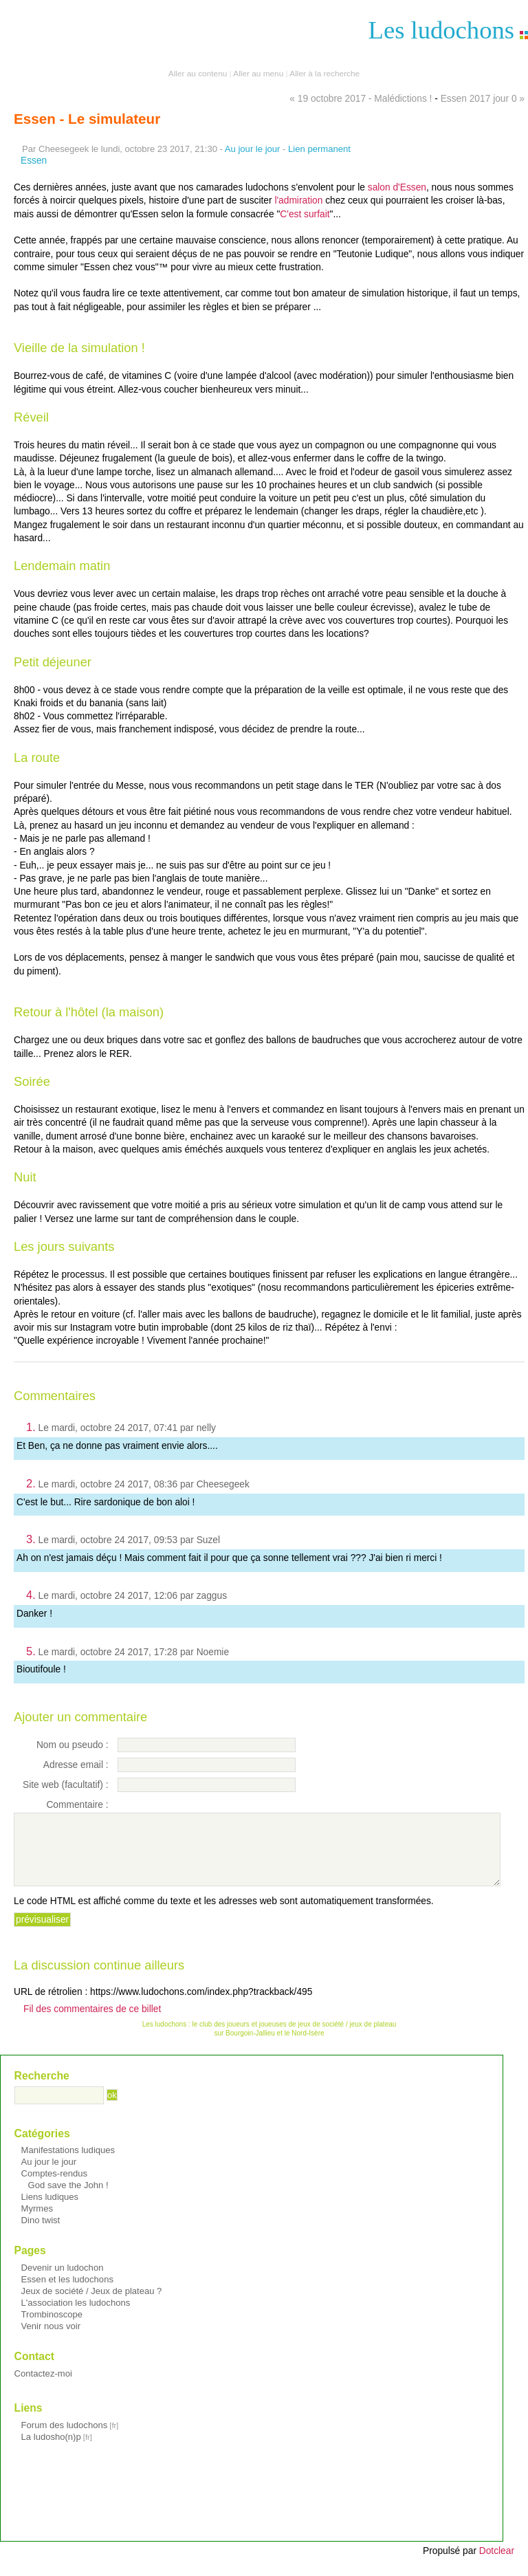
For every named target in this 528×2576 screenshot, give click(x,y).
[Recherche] (59, 2095)
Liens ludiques (50, 2197)
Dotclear (496, 2551)
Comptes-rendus (54, 2173)
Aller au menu (258, 73)
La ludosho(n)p (51, 2437)
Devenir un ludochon (62, 2267)
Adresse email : (76, 1765)
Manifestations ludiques (68, 2150)
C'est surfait (304, 214)
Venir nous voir (50, 2326)
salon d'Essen (397, 187)
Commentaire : (77, 1805)
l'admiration (298, 200)
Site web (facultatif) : (66, 1785)
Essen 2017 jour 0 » (483, 99)
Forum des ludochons (64, 2425)
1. (31, 1427)
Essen (34, 160)
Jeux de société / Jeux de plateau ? (91, 2291)
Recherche (41, 2076)
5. (31, 1651)
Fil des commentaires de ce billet (92, 2009)
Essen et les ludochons (67, 2279)
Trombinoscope (52, 2314)
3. (31, 1539)
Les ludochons (441, 30)
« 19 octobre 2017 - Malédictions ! (360, 99)
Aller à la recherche (324, 73)
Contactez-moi (43, 2373)
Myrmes (37, 2208)
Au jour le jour (252, 149)
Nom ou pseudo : (72, 1745)
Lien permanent (319, 149)
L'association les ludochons (76, 2302)
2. (31, 1483)
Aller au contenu (197, 73)
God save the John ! (68, 2185)
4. (31, 1595)
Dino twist (40, 2220)
